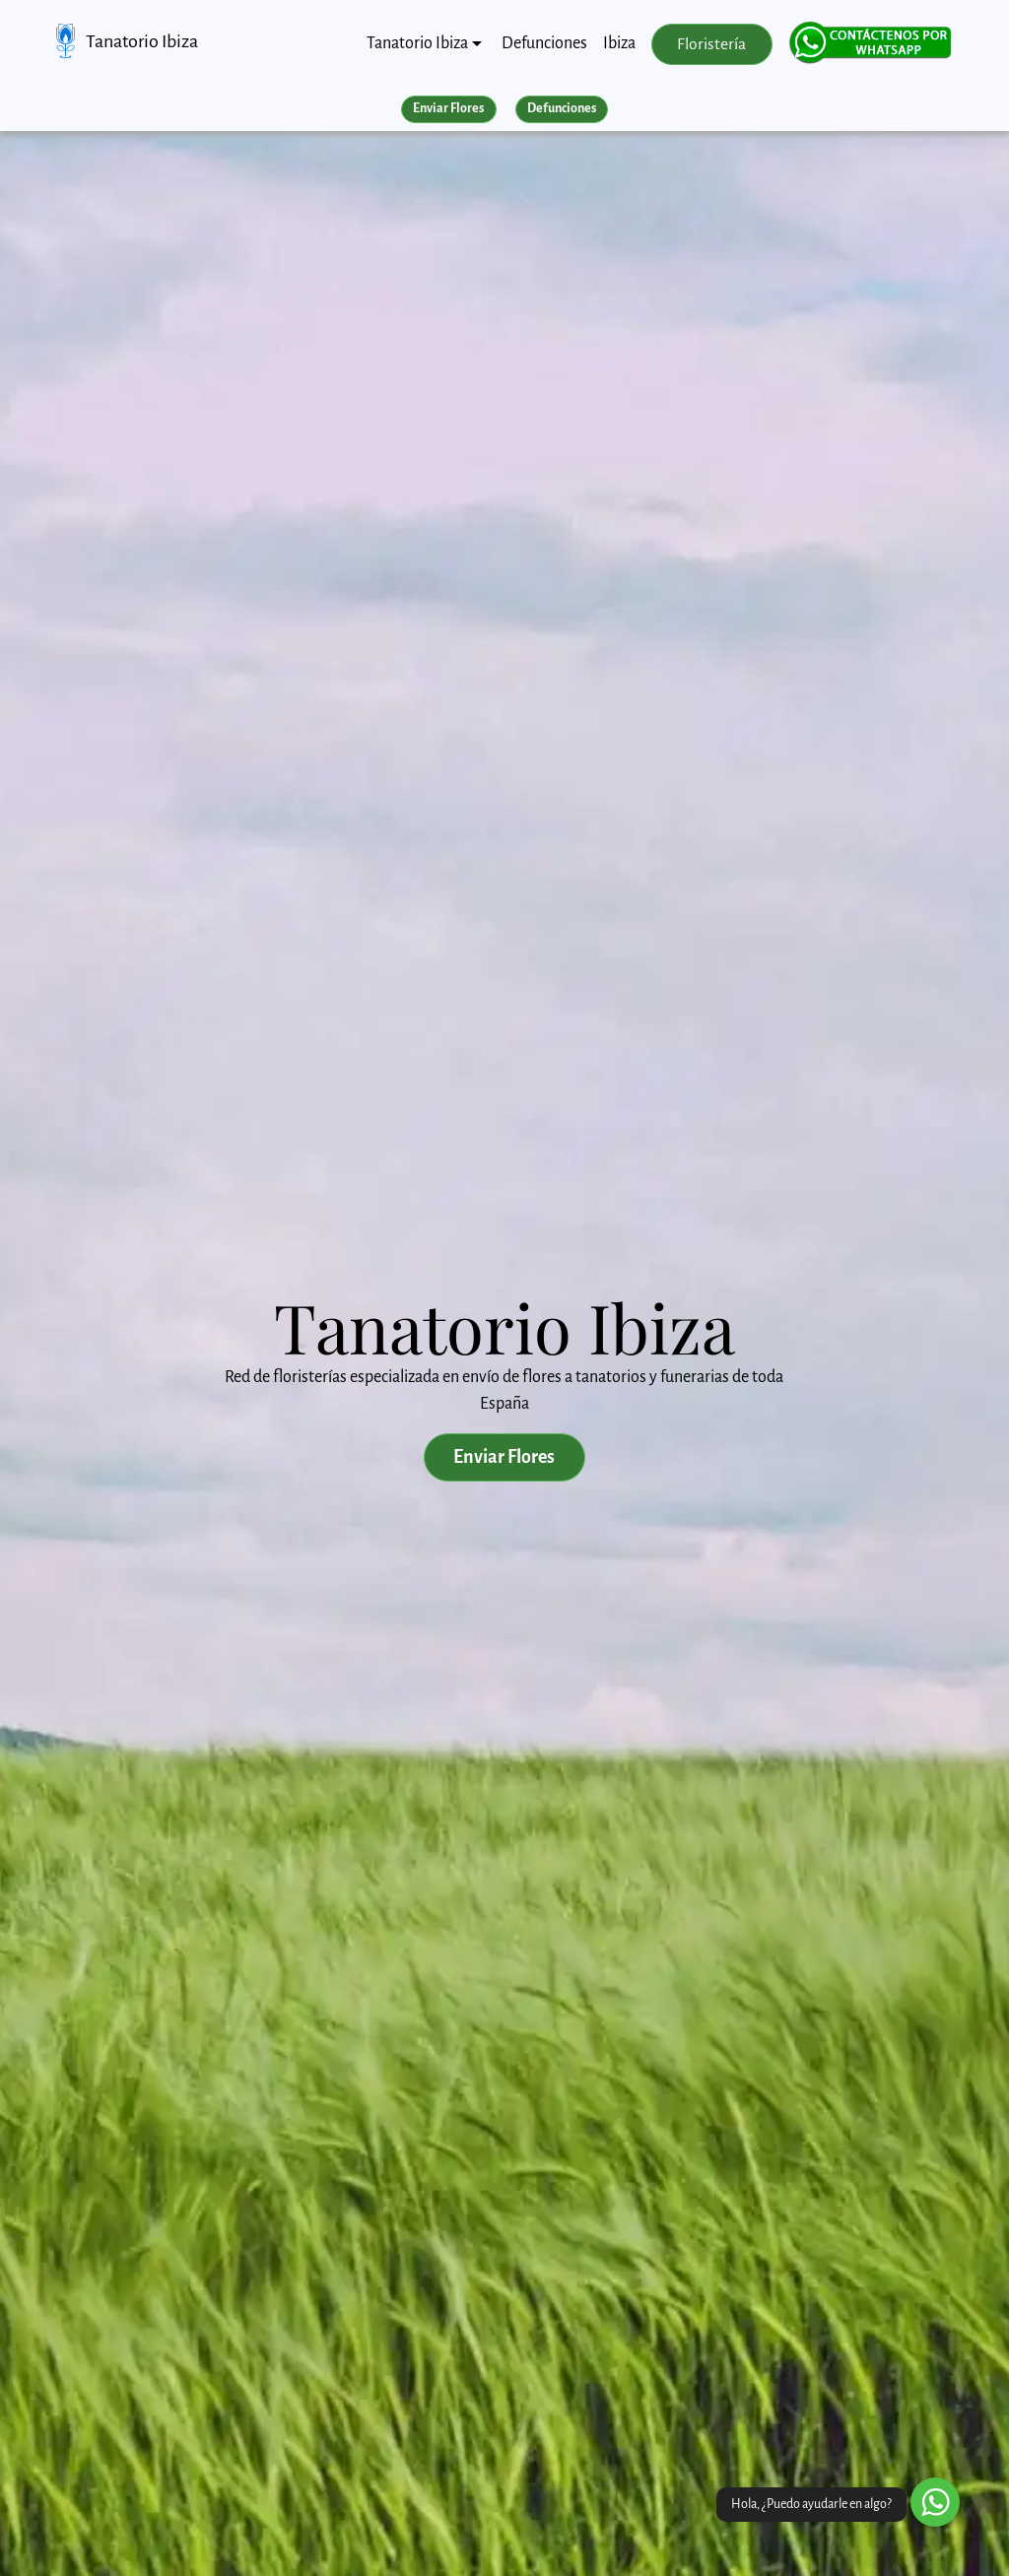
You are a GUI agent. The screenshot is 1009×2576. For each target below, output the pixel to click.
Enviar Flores (448, 108)
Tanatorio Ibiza (142, 41)
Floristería (711, 44)
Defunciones (544, 43)
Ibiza (619, 43)
